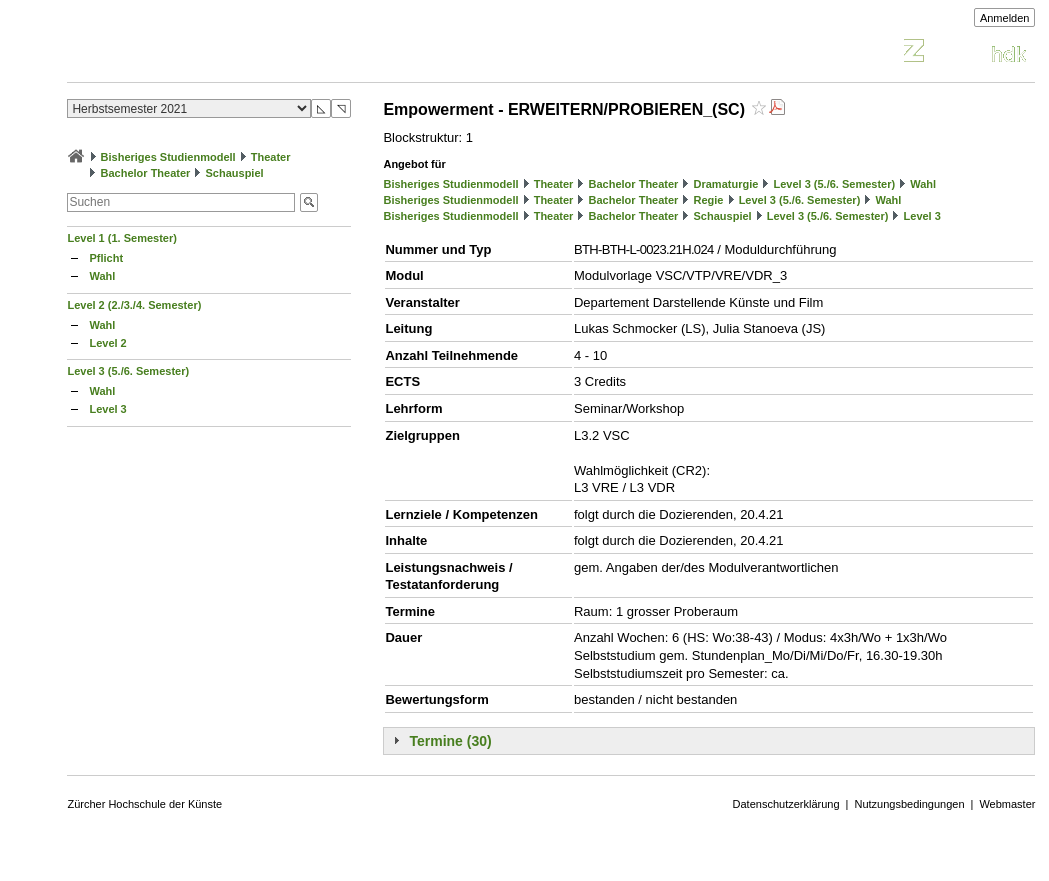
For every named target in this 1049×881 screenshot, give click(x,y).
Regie (709, 200)
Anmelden (1005, 18)
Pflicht (106, 258)
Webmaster (1007, 804)
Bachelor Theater (146, 173)
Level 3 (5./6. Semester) (128, 371)
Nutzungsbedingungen (909, 804)
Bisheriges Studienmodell (168, 157)
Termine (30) (450, 741)
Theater (271, 157)
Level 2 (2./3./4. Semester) (134, 305)
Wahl (102, 276)
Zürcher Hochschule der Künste (144, 804)
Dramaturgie (726, 184)
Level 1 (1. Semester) (121, 238)
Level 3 (107, 409)
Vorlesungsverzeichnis (214, 53)
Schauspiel (235, 173)
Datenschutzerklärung (786, 804)
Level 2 (107, 343)
